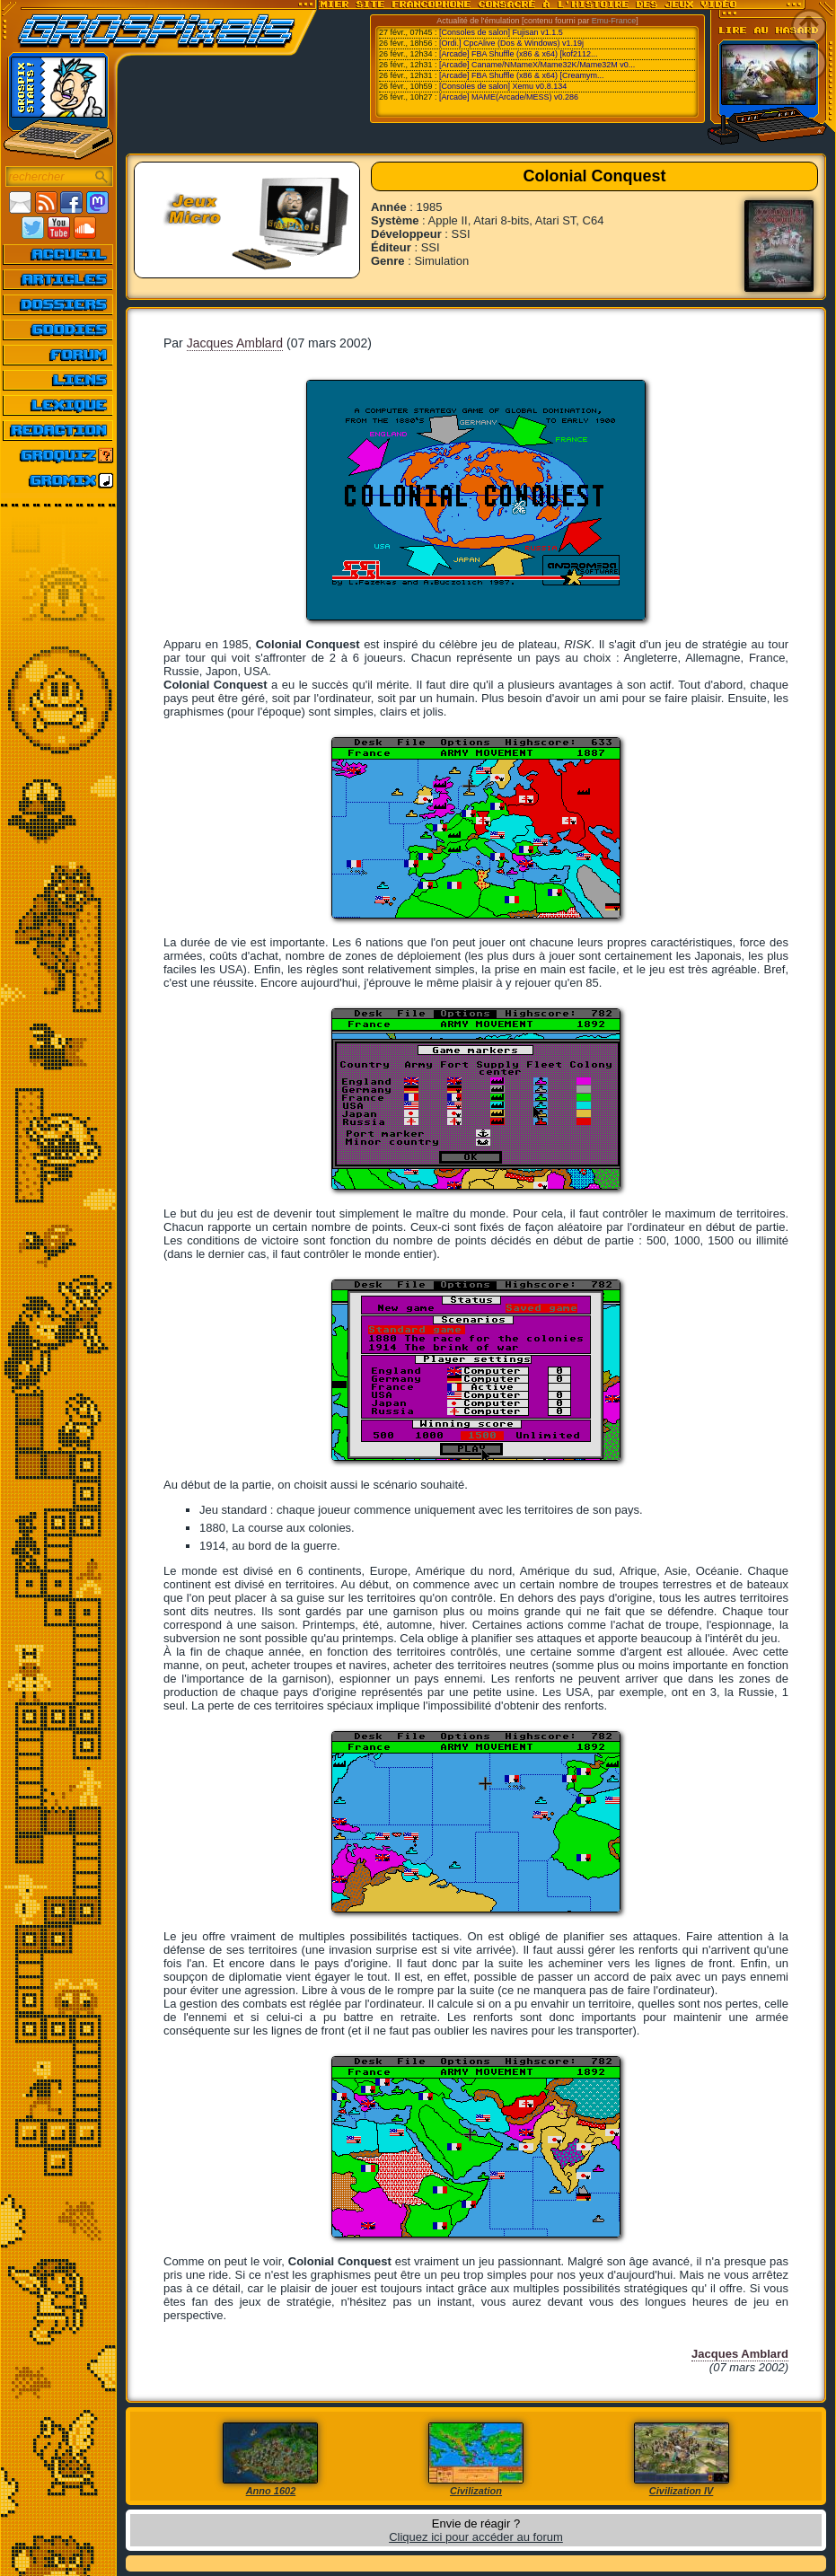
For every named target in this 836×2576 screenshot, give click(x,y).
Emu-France (614, 20)
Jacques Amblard (235, 343)
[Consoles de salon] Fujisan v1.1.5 (501, 32)
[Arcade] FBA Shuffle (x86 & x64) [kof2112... (518, 53)
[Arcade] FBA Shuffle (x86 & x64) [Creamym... (521, 75)
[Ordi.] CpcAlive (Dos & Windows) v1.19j (511, 43)
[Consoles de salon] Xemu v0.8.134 (503, 86)
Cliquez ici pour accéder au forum (476, 2537)
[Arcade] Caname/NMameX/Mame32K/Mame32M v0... (537, 64)
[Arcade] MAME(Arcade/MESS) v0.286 (508, 96)
